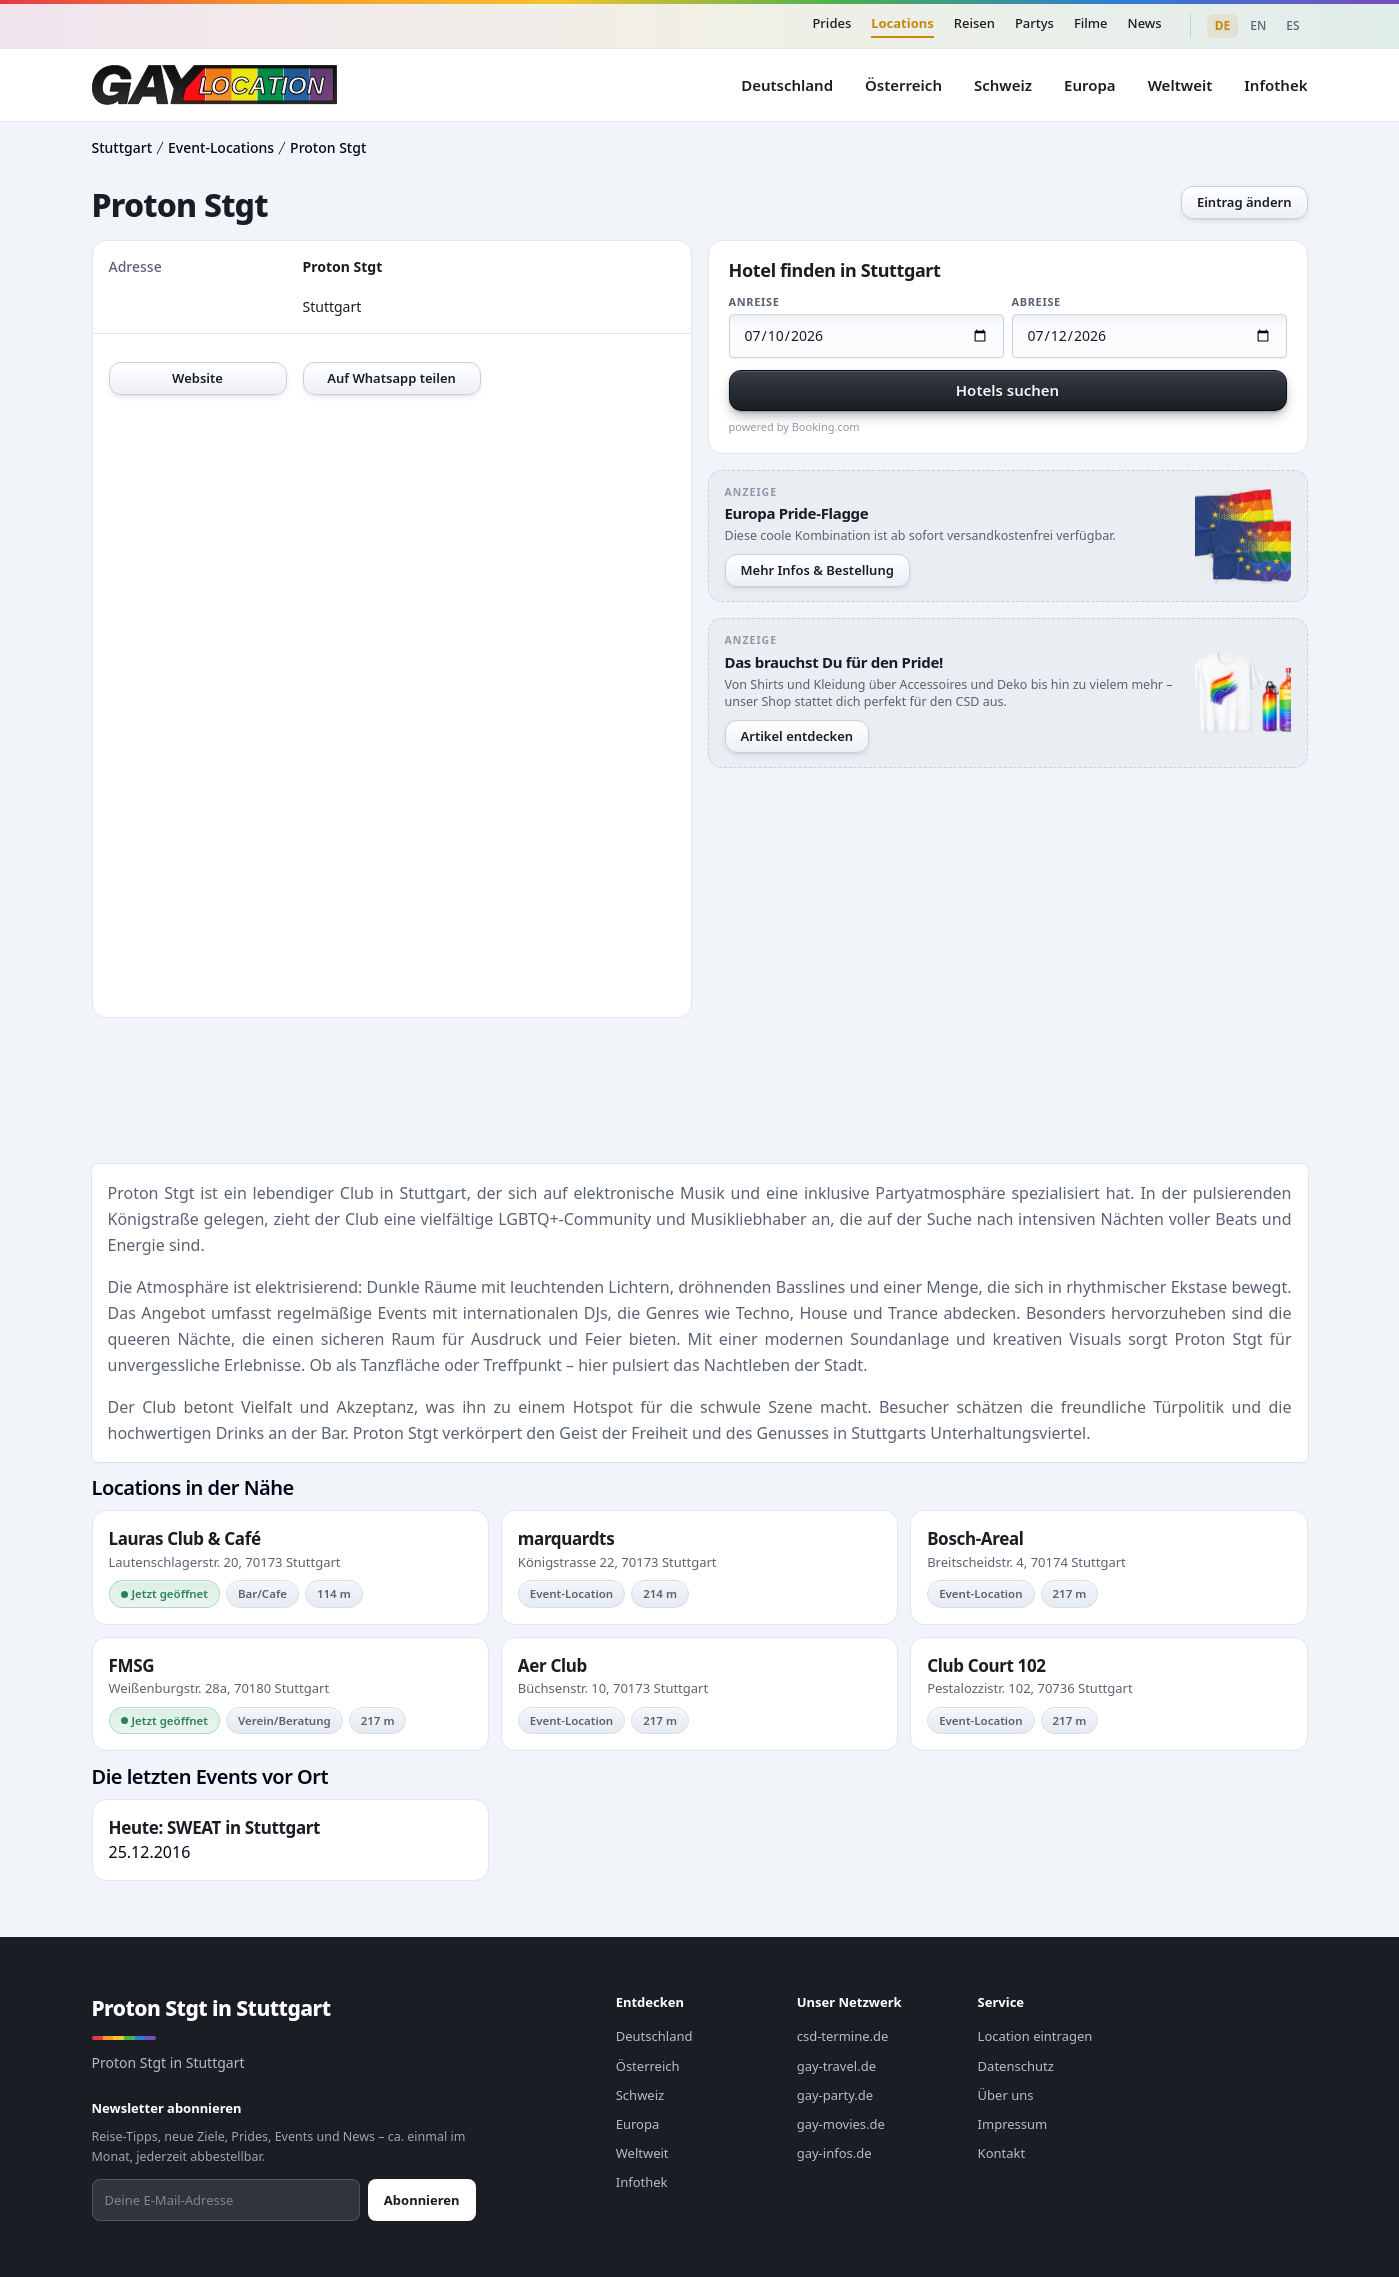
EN (1258, 25)
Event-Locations (221, 147)
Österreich (903, 85)
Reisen (974, 23)
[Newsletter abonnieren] (226, 2200)
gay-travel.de (836, 2066)
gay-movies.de (841, 2124)
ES (1292, 25)
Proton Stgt (328, 147)
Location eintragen (1035, 2036)
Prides (831, 23)
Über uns (1006, 2095)
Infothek (1275, 85)
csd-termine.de (843, 2036)
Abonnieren (422, 2200)
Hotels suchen (1007, 390)
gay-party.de (835, 2095)
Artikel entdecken (797, 736)
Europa (1090, 85)
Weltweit (1180, 85)
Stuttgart (122, 147)
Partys (1034, 23)
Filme (1091, 23)
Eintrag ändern (1244, 202)
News (1145, 23)
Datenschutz (1016, 2066)
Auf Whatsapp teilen (391, 378)
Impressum (1013, 2124)
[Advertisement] (1008, 909)
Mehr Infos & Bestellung (817, 570)
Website (197, 378)
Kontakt (1002, 2153)
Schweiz (1003, 85)
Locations (902, 23)
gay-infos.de (834, 2153)
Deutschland (787, 85)
